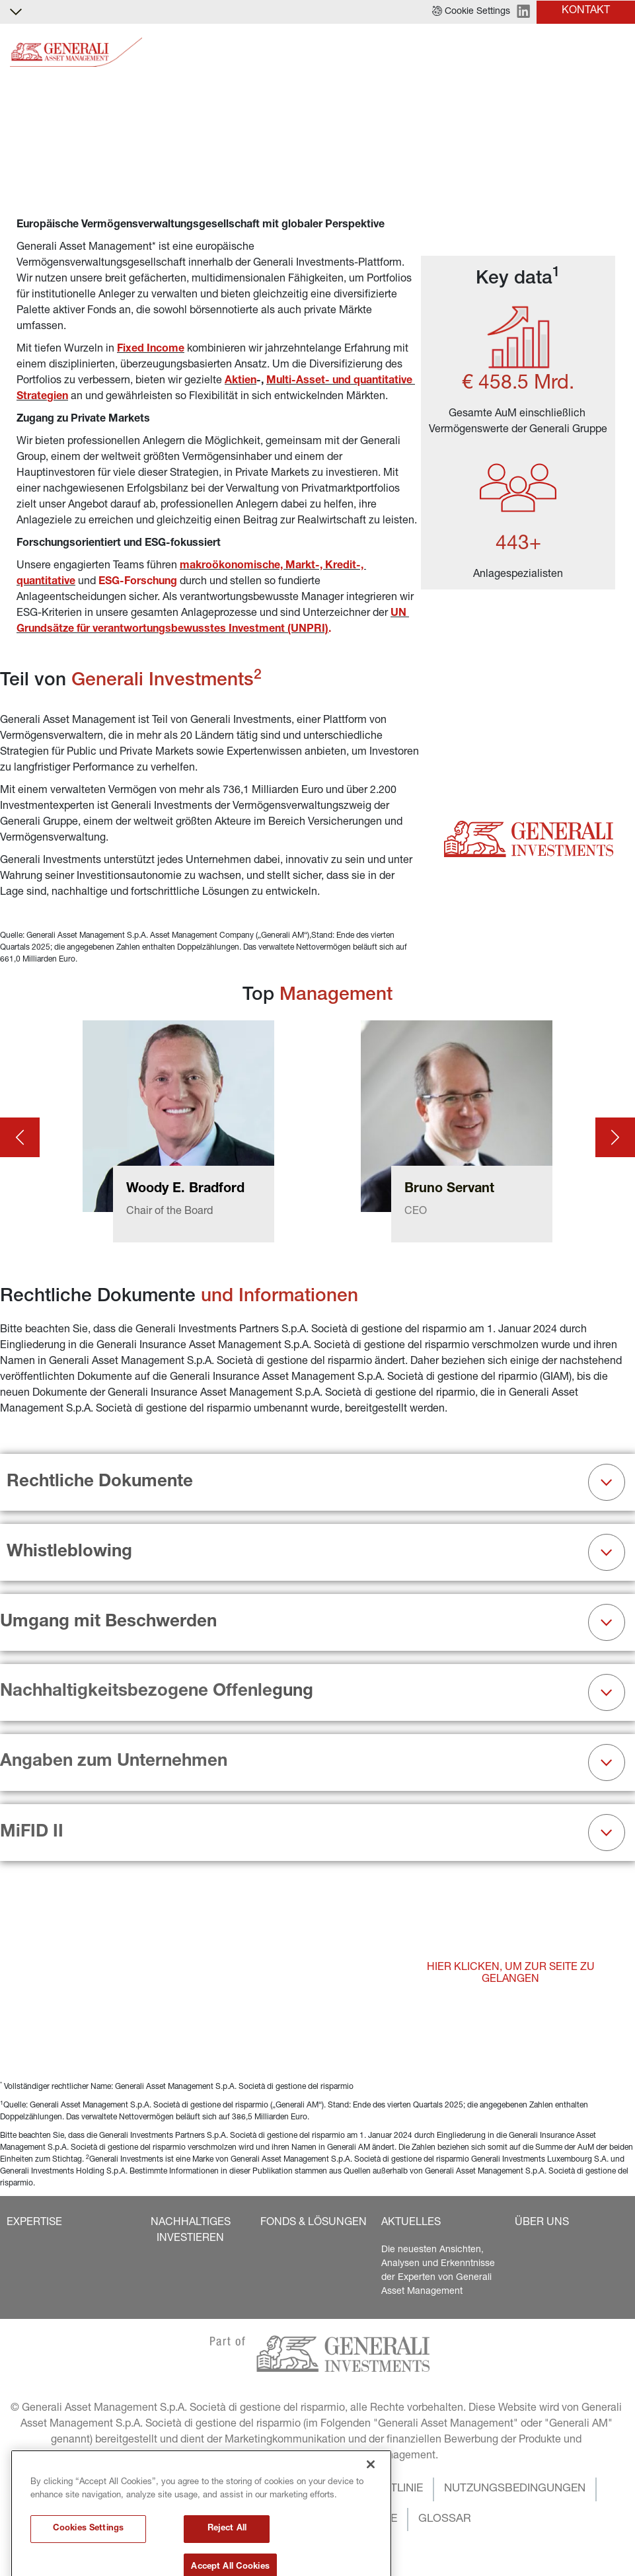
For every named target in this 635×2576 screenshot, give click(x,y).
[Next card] (615, 1137)
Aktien (240, 381)
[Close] (370, 2531)
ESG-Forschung (137, 582)
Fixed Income (150, 349)
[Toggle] (617, 52)
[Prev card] (20, 1137)
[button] (471, 12)
